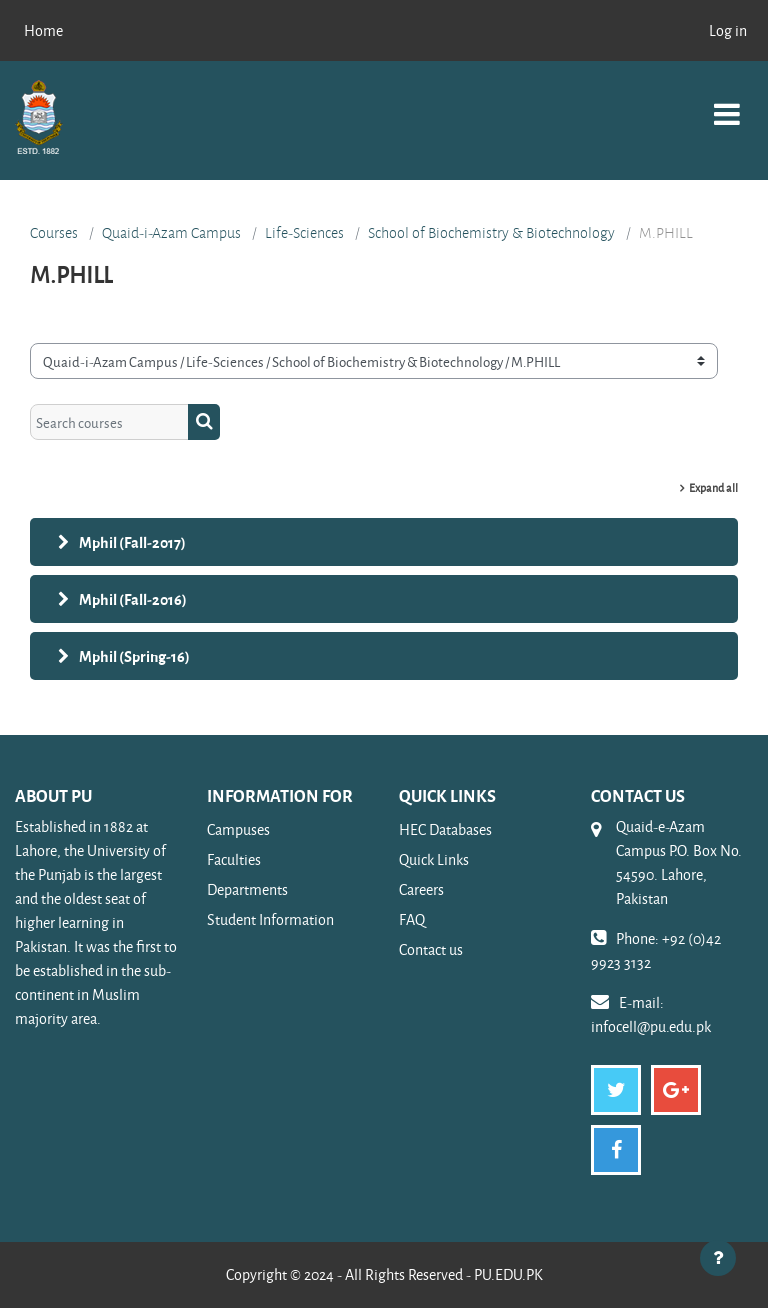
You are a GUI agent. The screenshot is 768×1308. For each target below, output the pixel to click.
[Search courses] (109, 422)
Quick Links (434, 859)
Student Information (270, 919)
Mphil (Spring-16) (134, 656)
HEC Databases (445, 829)
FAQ (412, 919)
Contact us (431, 949)
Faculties (234, 859)
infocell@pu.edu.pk (651, 1026)
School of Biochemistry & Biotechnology (491, 233)
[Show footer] (718, 1258)
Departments (247, 889)
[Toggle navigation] (727, 103)
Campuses (238, 829)
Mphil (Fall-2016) (133, 599)
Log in (728, 30)
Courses (54, 233)
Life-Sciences (304, 233)
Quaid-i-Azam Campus (171, 233)
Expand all (713, 487)
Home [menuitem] (43, 30)
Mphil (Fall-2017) (132, 542)
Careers (421, 889)
